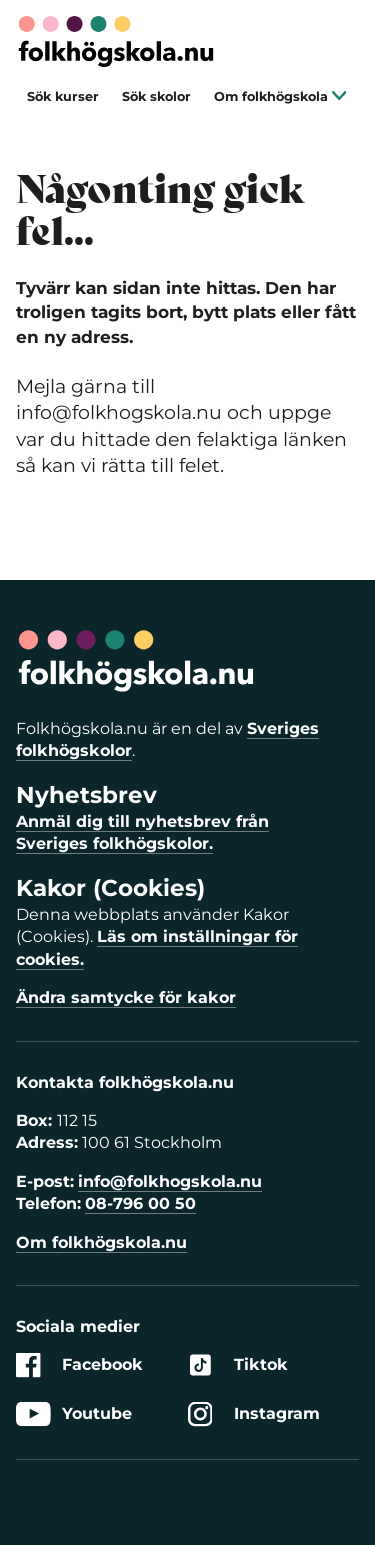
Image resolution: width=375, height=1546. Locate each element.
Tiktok (238, 1365)
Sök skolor (156, 96)
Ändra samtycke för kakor (126, 997)
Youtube (74, 1413)
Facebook (79, 1365)
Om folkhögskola (280, 96)
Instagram (254, 1413)
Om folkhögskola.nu (101, 1242)
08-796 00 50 (140, 1203)
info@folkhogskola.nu (170, 1181)
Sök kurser (63, 96)
